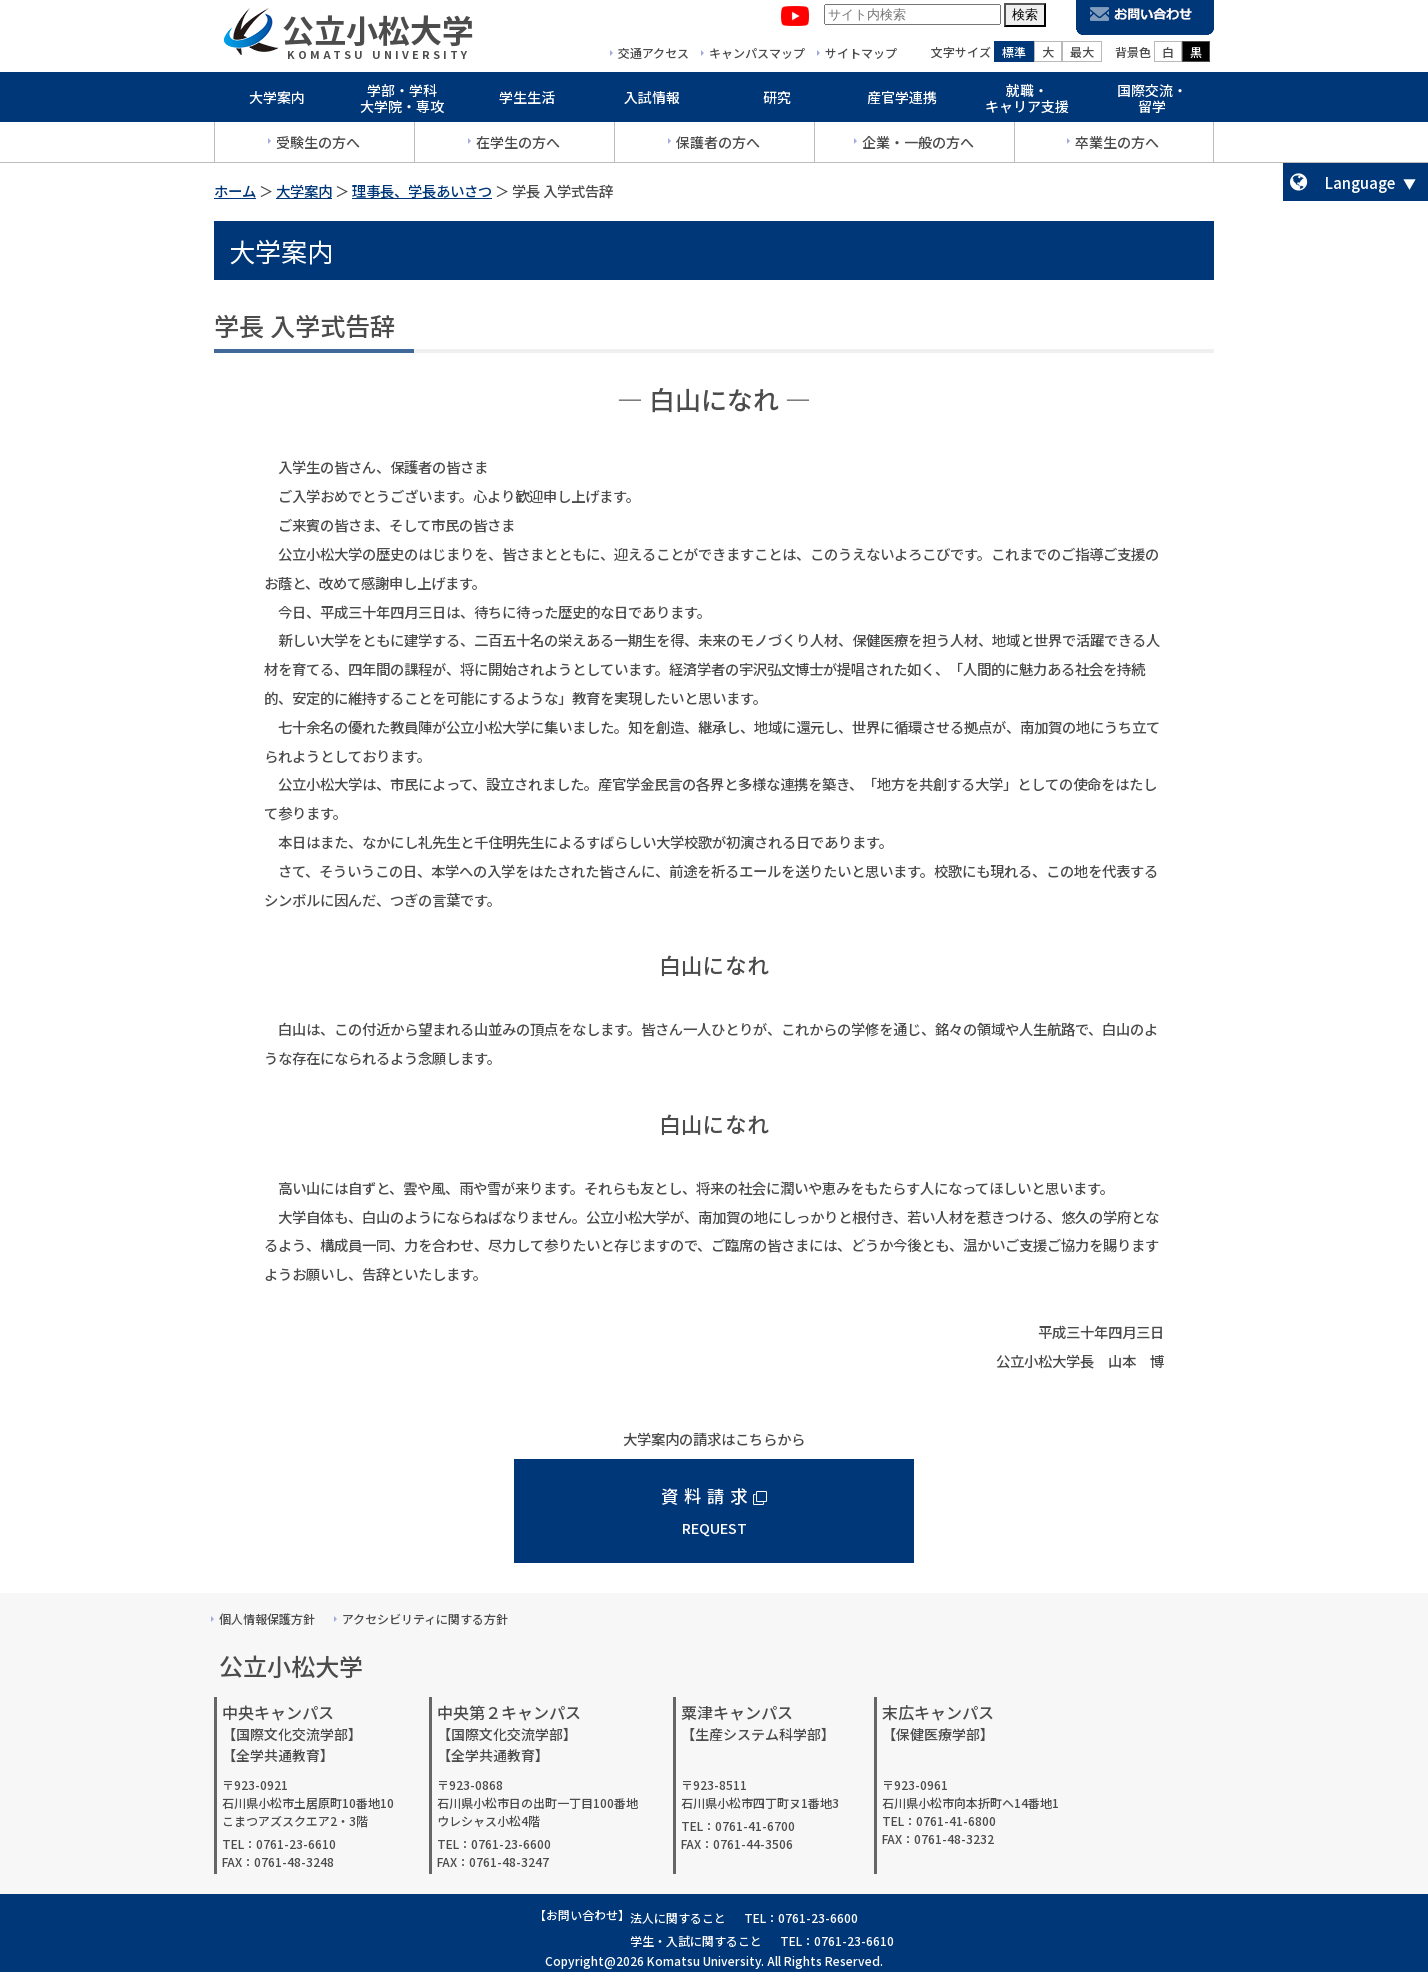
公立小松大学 (378, 34)
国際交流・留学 (1152, 103)
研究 (777, 102)
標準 (1014, 56)
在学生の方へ (518, 147)
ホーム (235, 190)
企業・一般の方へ (918, 147)
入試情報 (652, 102)
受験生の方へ (318, 147)
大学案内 (277, 102)
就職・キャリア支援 (1027, 103)
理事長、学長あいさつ (422, 190)
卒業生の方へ (1117, 147)
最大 (1082, 56)
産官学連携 (902, 102)
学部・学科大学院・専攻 (402, 103)
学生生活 (527, 102)
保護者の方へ (718, 147)
